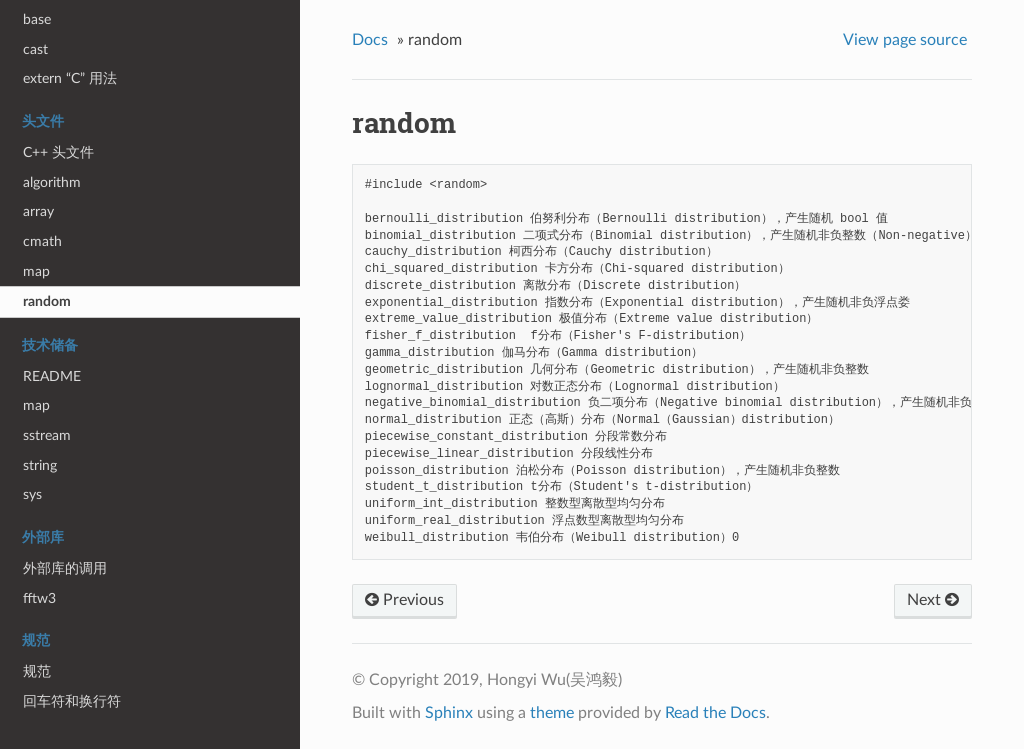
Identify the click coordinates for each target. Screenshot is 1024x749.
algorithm (52, 182)
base (37, 19)
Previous (404, 600)
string (40, 465)
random (47, 301)
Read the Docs (715, 713)
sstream (47, 435)
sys (32, 494)
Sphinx (449, 713)
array (38, 211)
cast (35, 49)
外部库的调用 (65, 568)
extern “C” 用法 (70, 78)
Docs (370, 40)
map (36, 271)
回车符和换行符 (72, 701)
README (52, 376)
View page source (905, 40)
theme (552, 713)
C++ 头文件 (58, 152)
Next (933, 600)
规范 (37, 671)
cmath (42, 241)
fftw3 (39, 598)
